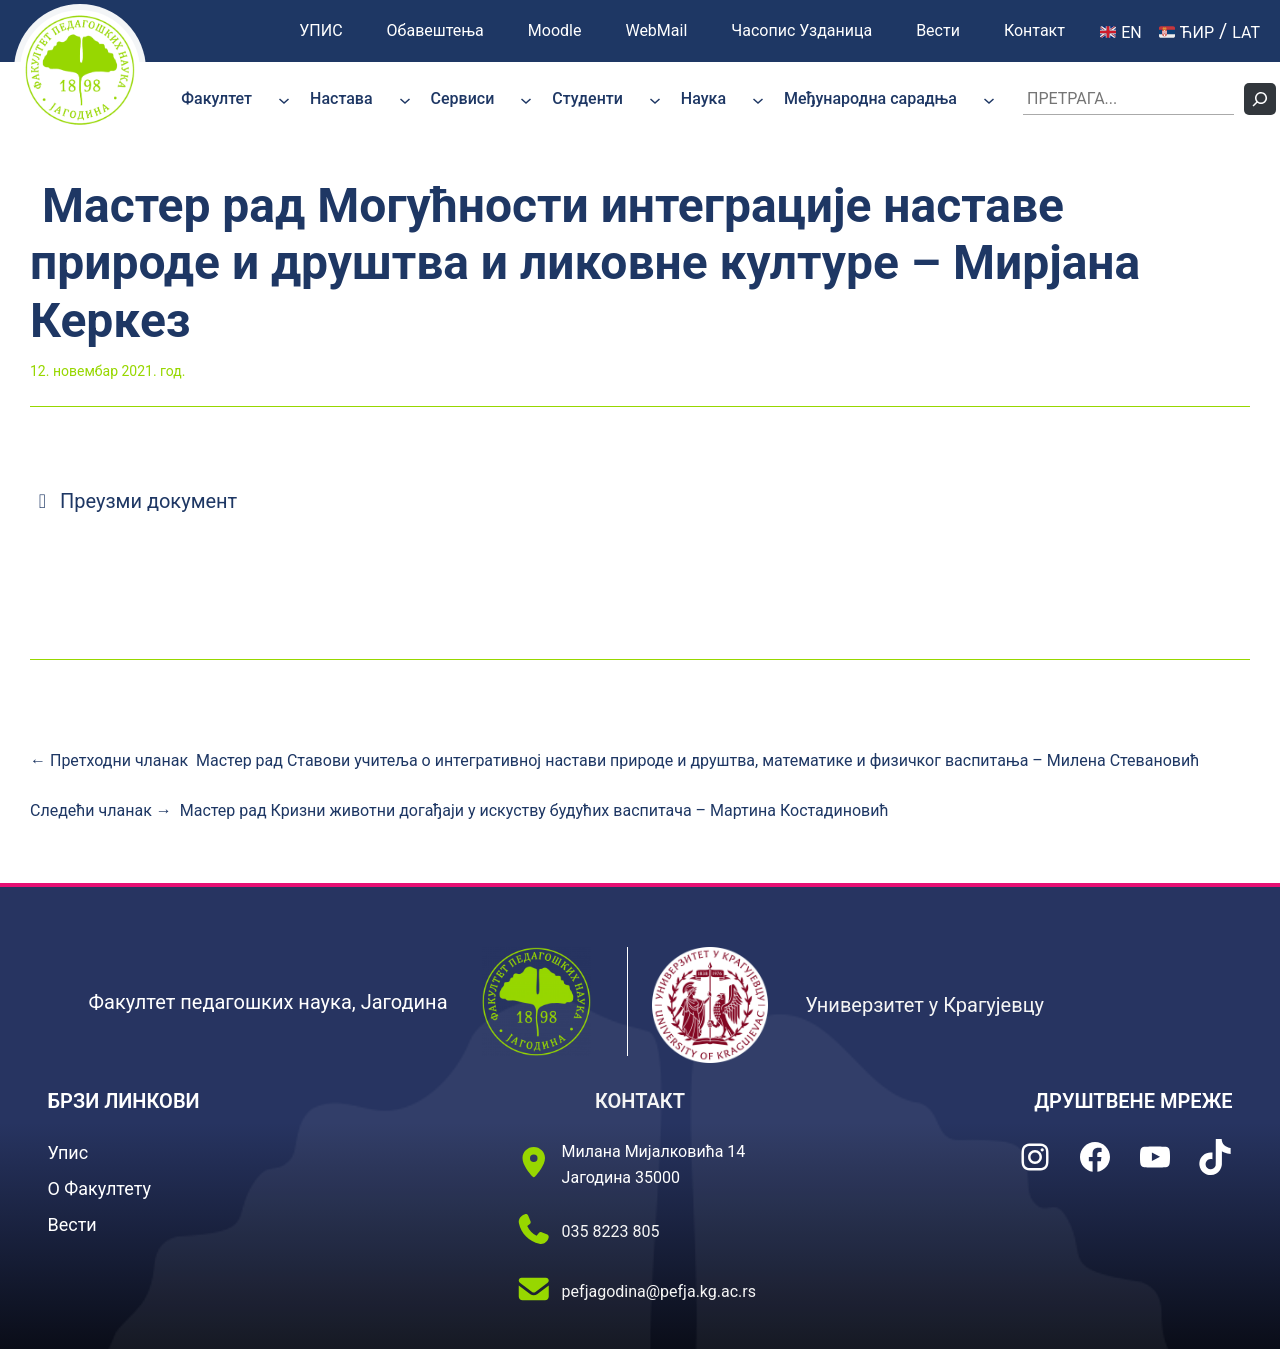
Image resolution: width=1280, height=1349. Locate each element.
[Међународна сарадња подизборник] (989, 99)
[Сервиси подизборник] (526, 99)
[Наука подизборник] (758, 99)
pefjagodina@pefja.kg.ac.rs (659, 1291)
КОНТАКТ (640, 1101)
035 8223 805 (611, 1231)
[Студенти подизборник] (655, 99)
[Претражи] (1260, 99)
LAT (1246, 32)
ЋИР (1186, 32)
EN (1121, 32)
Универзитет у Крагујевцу (924, 1005)
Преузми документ (133, 501)
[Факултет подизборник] (284, 99)
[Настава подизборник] (405, 99)
